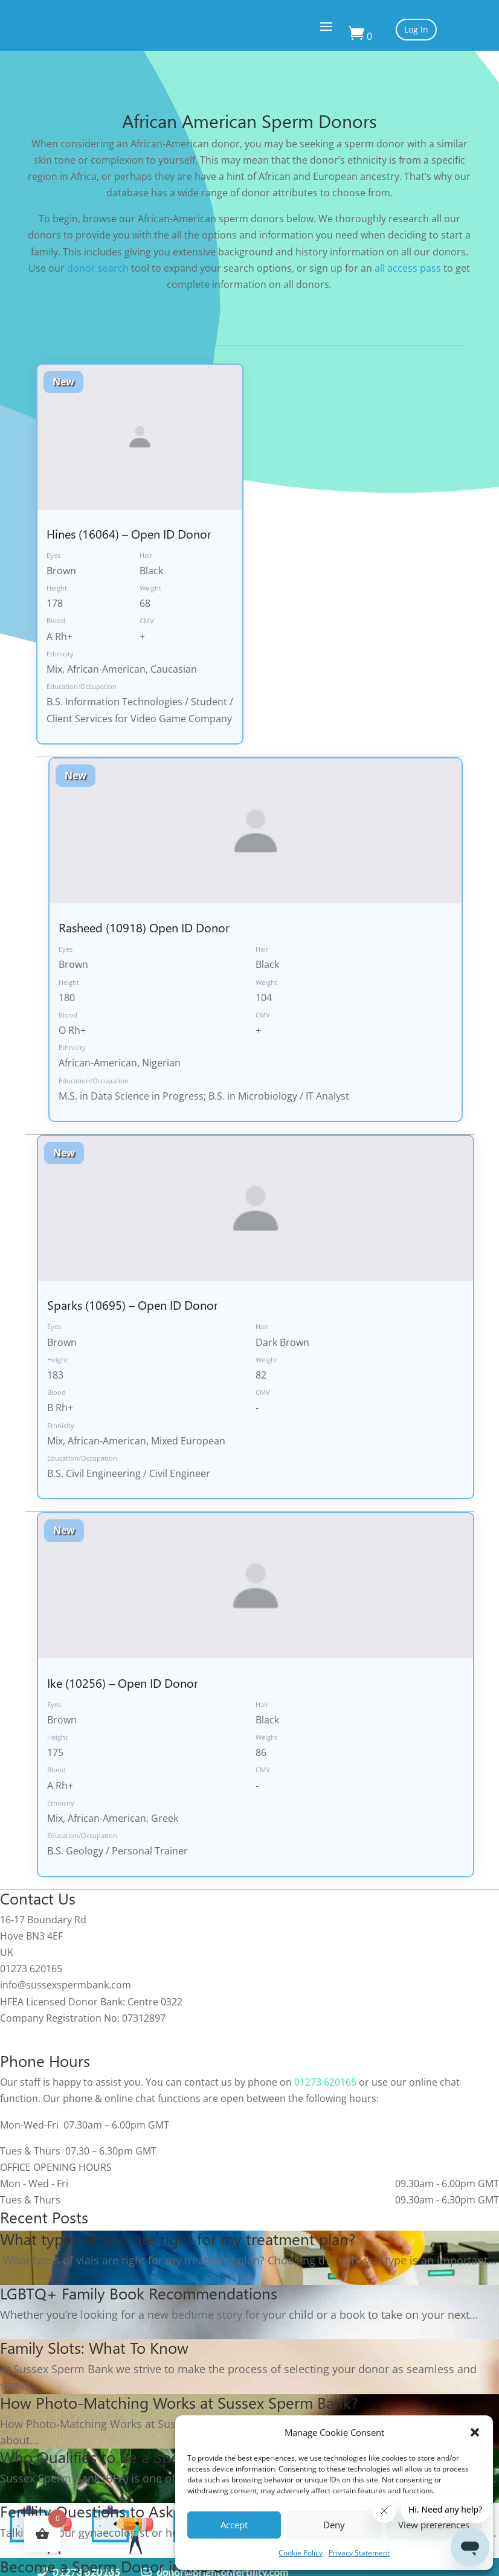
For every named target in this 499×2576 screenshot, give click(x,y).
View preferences (433, 2525)
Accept (234, 2525)
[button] (475, 2432)
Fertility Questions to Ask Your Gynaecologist (155, 2511)
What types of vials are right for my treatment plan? (178, 2238)
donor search (98, 268)
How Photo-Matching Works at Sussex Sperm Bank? (179, 2402)
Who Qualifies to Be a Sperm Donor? (126, 2456)
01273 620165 (325, 2082)
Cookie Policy (300, 2553)
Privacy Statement (359, 2553)
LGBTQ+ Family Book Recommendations (138, 2293)
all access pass (408, 268)
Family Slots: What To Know (94, 2347)
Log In (416, 29)
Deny (334, 2525)
